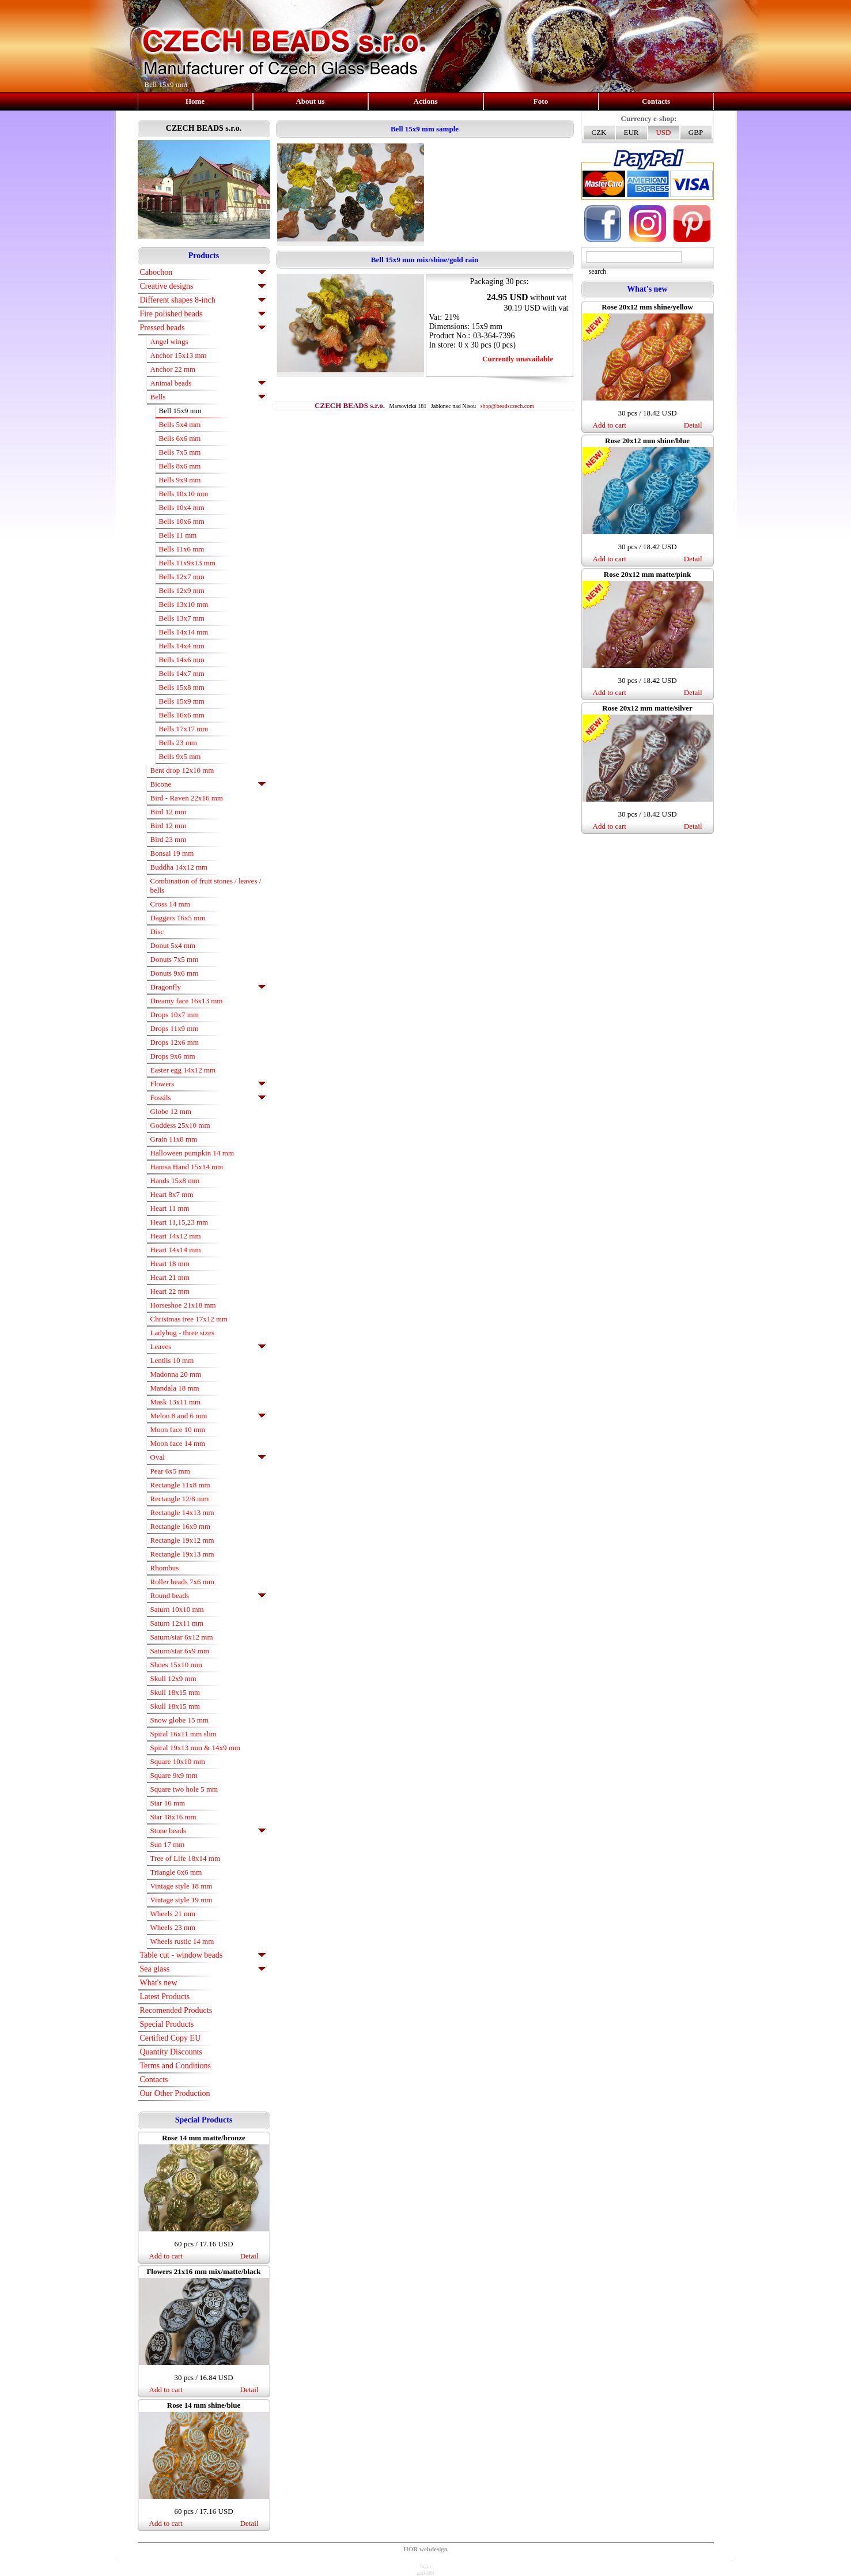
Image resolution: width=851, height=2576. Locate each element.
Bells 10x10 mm (184, 493)
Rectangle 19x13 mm (182, 1554)
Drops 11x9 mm (174, 1028)
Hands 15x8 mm (175, 1180)
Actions (426, 101)
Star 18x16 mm (173, 1816)
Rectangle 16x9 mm (180, 1526)
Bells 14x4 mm (182, 645)
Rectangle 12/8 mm (179, 1498)
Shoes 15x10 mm (176, 1664)
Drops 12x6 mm (174, 1042)
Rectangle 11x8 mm (180, 1484)
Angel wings (169, 341)
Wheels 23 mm (173, 1927)
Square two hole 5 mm (184, 1789)
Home (195, 101)
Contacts (656, 101)
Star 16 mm (168, 1803)
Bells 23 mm (178, 742)
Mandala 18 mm (174, 1388)
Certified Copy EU (170, 2038)
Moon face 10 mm (178, 1429)
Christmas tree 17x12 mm (189, 1319)
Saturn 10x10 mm (177, 1609)
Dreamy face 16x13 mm (186, 1000)
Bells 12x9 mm (182, 590)
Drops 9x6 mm (172, 1056)
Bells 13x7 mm (182, 618)
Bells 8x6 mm (180, 466)
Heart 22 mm (170, 1291)
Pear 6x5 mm (170, 1471)
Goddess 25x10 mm (180, 1125)
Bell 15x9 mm (180, 410)
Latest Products (165, 1996)
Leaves (161, 1346)
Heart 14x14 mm (175, 1249)
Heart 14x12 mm (175, 1236)
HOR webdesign (425, 2548)
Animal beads (171, 383)
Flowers (162, 1083)
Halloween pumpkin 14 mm (192, 1153)
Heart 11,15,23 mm (179, 1222)
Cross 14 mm (170, 904)
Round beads (170, 1595)
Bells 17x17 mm (184, 728)
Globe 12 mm (171, 1111)
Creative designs (167, 286)
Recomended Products (176, 2010)
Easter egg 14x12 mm (183, 1070)
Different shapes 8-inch (177, 300)
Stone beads (168, 1830)
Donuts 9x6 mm (174, 973)
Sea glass (155, 1969)
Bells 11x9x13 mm (187, 562)
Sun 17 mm (167, 1844)
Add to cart (166, 2256)
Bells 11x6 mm (182, 549)
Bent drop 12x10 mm (182, 770)
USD (663, 132)
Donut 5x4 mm (173, 945)
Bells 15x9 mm (182, 701)
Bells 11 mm (178, 535)
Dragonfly (165, 987)
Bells (158, 396)
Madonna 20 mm (176, 1374)
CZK (599, 132)
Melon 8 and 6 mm (178, 1415)
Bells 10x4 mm (182, 507)
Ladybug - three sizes (182, 1332)
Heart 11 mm (170, 1208)
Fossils (160, 1097)
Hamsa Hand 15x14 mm (187, 1166)
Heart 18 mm (170, 1263)
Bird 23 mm (168, 839)
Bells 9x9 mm (180, 479)
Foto (541, 101)
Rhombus (164, 1567)
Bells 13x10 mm (184, 604)
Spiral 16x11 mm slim (183, 1733)
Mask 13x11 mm (175, 1401)
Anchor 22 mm (173, 369)
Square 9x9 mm (174, 1775)
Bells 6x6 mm (180, 438)
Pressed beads (162, 327)
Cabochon (156, 272)
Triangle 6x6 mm (176, 1872)
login (425, 2566)
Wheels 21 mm (173, 1913)
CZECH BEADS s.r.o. (203, 128)
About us (310, 101)
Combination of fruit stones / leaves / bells (206, 885)
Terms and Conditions (175, 2065)
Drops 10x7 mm (174, 1014)
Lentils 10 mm (172, 1360)
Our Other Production (175, 2093)
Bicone (161, 784)
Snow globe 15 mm (179, 1720)
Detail (249, 2256)
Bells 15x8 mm (182, 687)
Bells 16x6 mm (182, 715)
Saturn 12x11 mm (177, 1623)
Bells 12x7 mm (182, 576)
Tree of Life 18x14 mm (185, 1858)
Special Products (167, 2024)
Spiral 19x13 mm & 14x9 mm (195, 1747)
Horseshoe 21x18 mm (183, 1305)
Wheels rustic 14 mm (182, 1941)
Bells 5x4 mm (180, 424)
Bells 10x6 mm (182, 521)
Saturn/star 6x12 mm (181, 1637)
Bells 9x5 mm (180, 756)
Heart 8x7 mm (172, 1194)
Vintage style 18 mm (181, 1886)
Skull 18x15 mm (175, 1692)
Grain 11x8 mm (174, 1139)
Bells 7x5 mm (180, 452)
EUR (631, 132)
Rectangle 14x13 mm (182, 1512)
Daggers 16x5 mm (178, 917)
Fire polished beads (171, 313)
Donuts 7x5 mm (174, 959)
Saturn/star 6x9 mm (180, 1650)
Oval (157, 1457)
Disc (157, 931)
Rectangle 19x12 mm (182, 1540)
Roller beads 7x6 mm (182, 1581)
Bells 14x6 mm (182, 659)
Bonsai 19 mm (172, 853)
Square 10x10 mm (177, 1761)
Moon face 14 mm (178, 1443)
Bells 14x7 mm (182, 673)
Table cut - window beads (181, 1955)
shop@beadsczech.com (507, 406)
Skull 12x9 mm (173, 1678)
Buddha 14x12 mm (179, 867)
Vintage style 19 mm (181, 1899)
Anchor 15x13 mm (178, 355)
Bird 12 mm (168, 811)
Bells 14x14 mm (184, 632)
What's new (158, 1982)
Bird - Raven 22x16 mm (186, 798)
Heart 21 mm (170, 1277)
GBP (696, 132)
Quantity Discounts (171, 2052)
